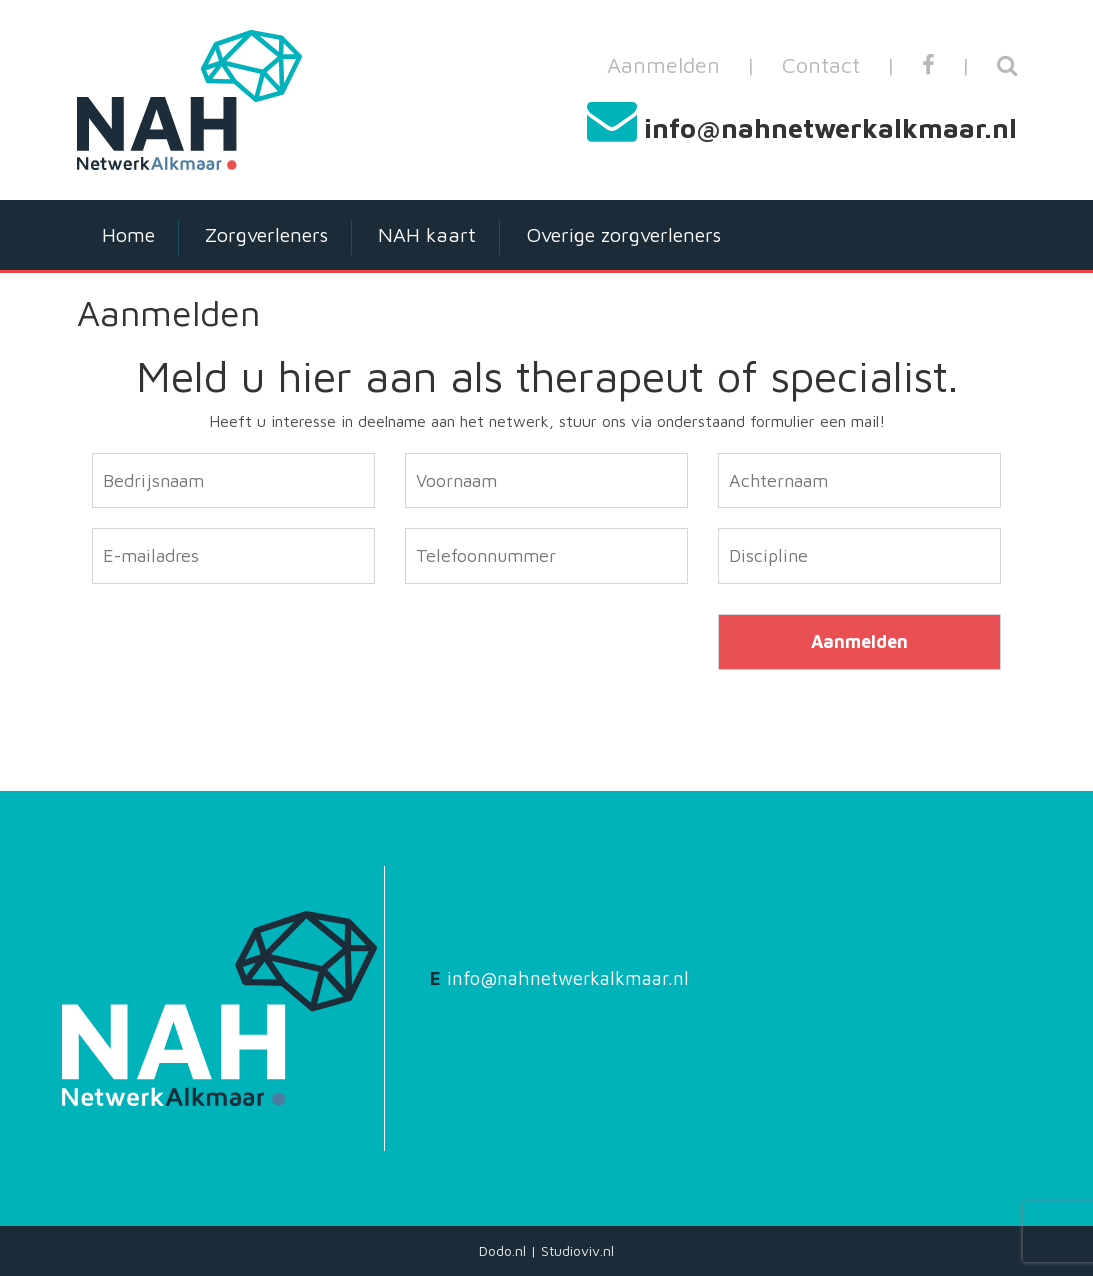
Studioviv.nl (577, 1250)
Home (128, 234)
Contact (821, 65)
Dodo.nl (502, 1250)
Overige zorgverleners (623, 234)
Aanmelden (663, 65)
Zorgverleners (266, 234)
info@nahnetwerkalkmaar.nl (830, 128)
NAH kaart (427, 234)
